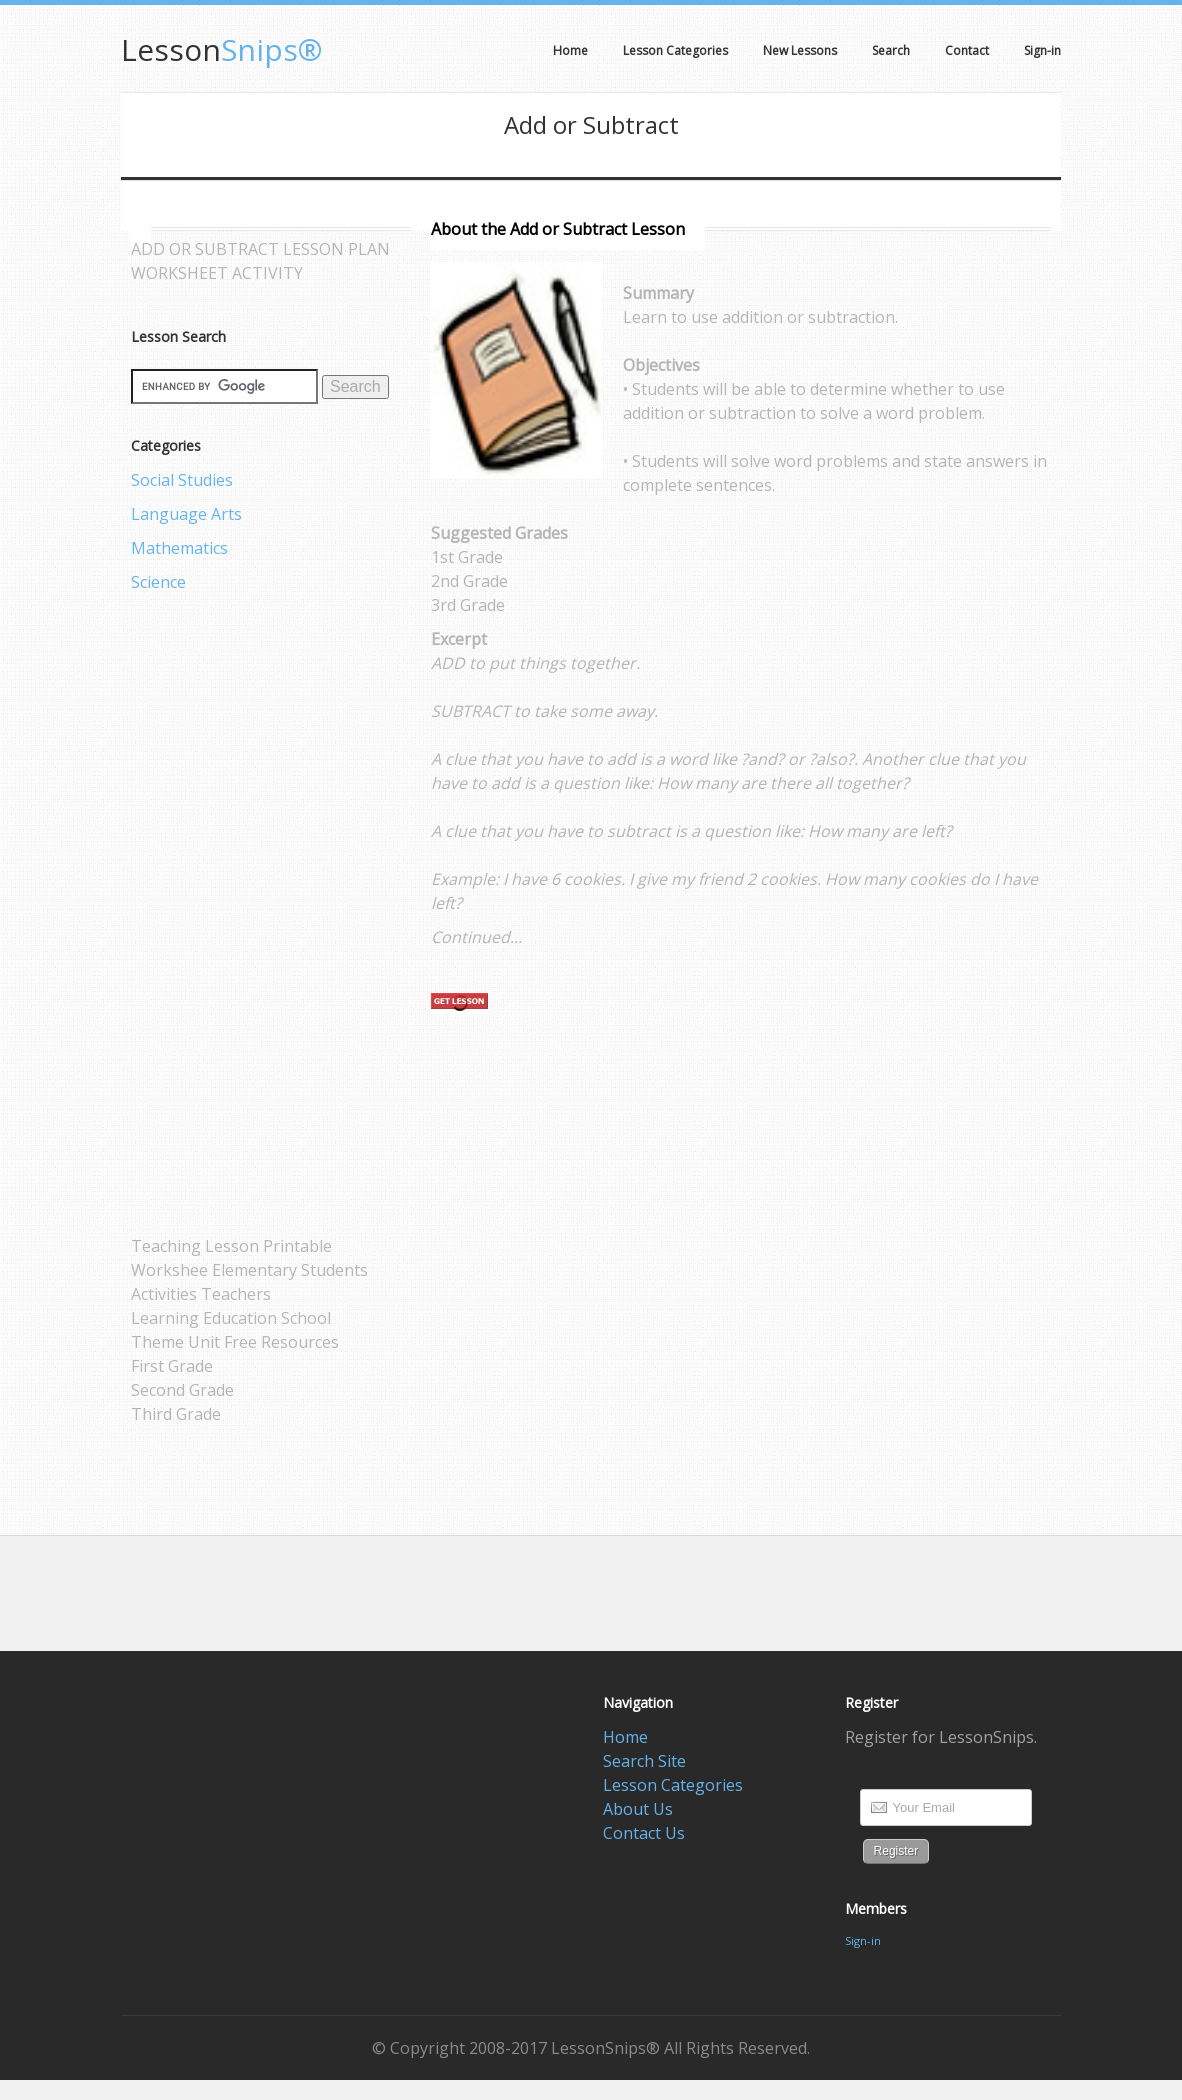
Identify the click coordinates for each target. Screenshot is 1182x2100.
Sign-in (863, 1940)
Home (625, 1737)
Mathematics (179, 548)
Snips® (221, 49)
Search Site (644, 1761)
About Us (638, 1809)
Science (158, 582)
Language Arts (186, 514)
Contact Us (644, 1833)
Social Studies (182, 480)
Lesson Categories (673, 1785)
